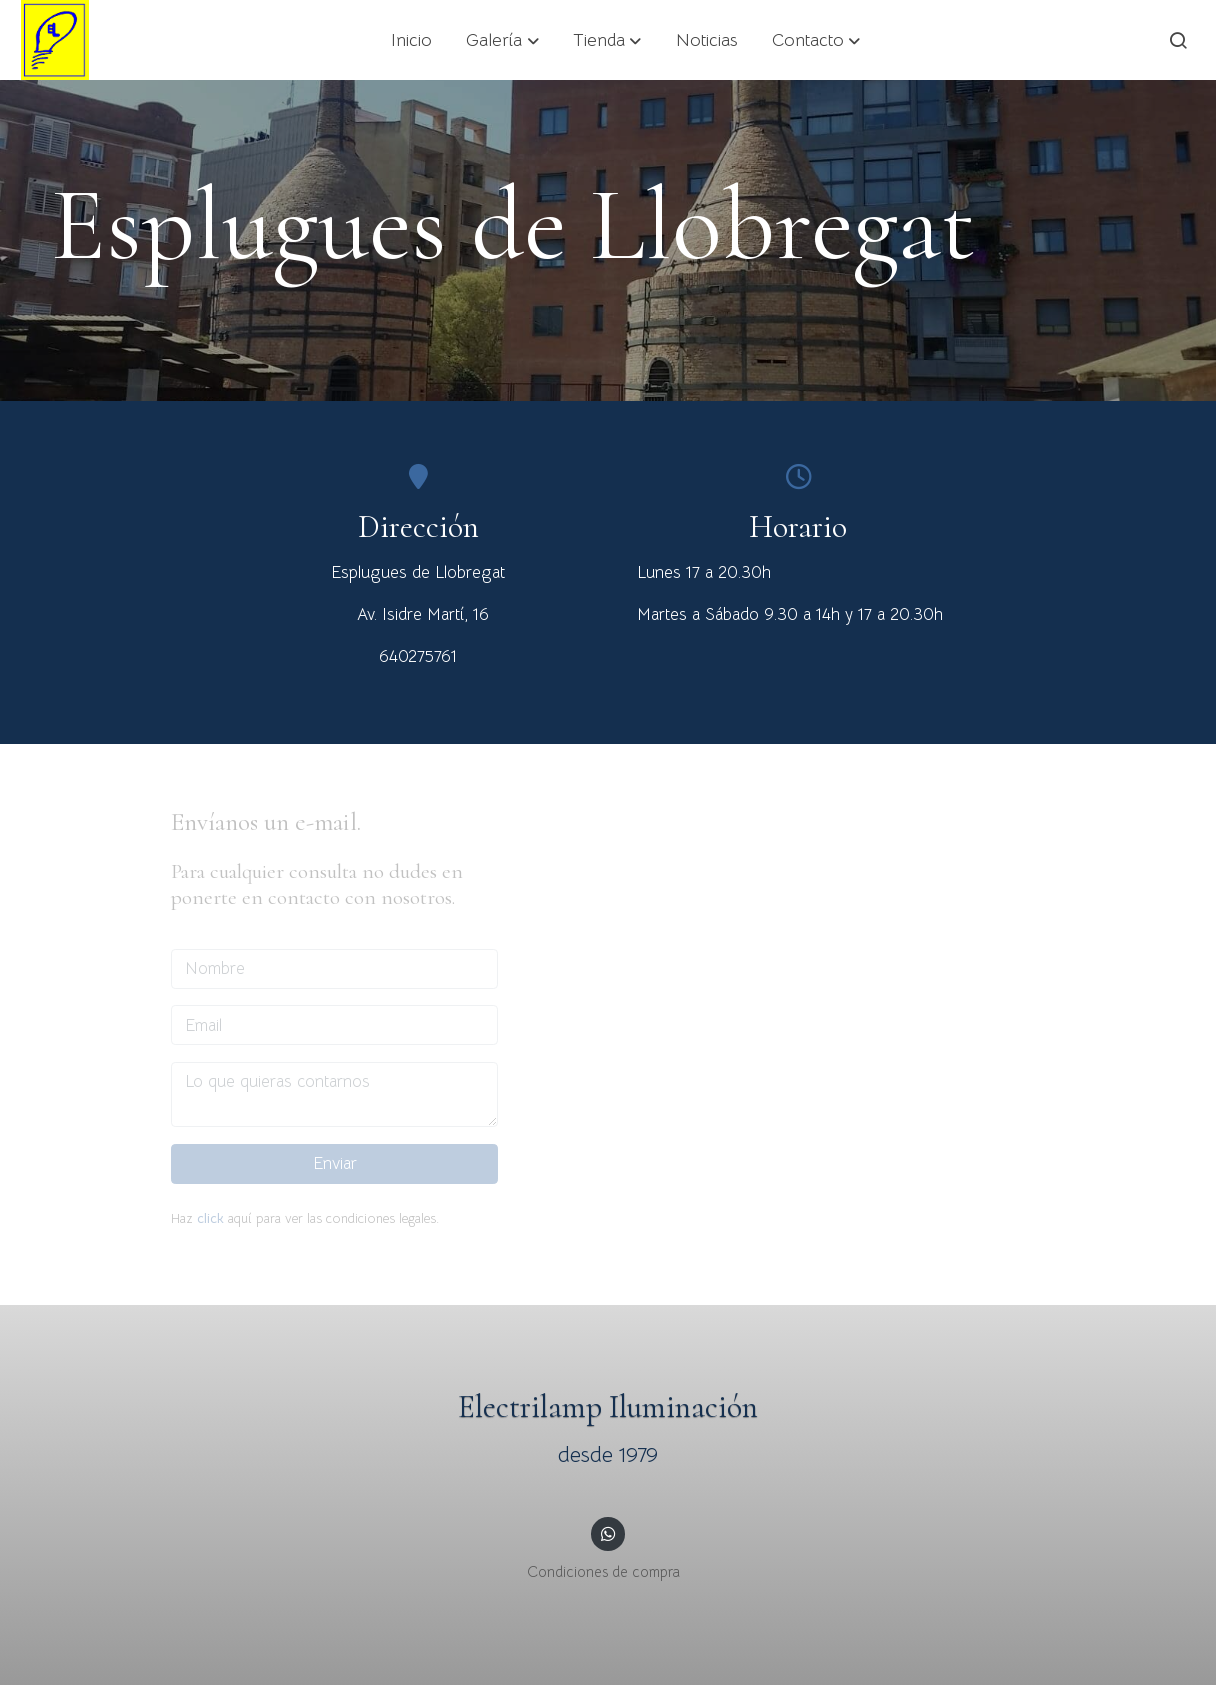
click (210, 1218)
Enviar (335, 1163)
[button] (503, 40)
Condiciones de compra (603, 1572)
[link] (55, 40)
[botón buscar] (1178, 40)
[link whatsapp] (608, 1532)
